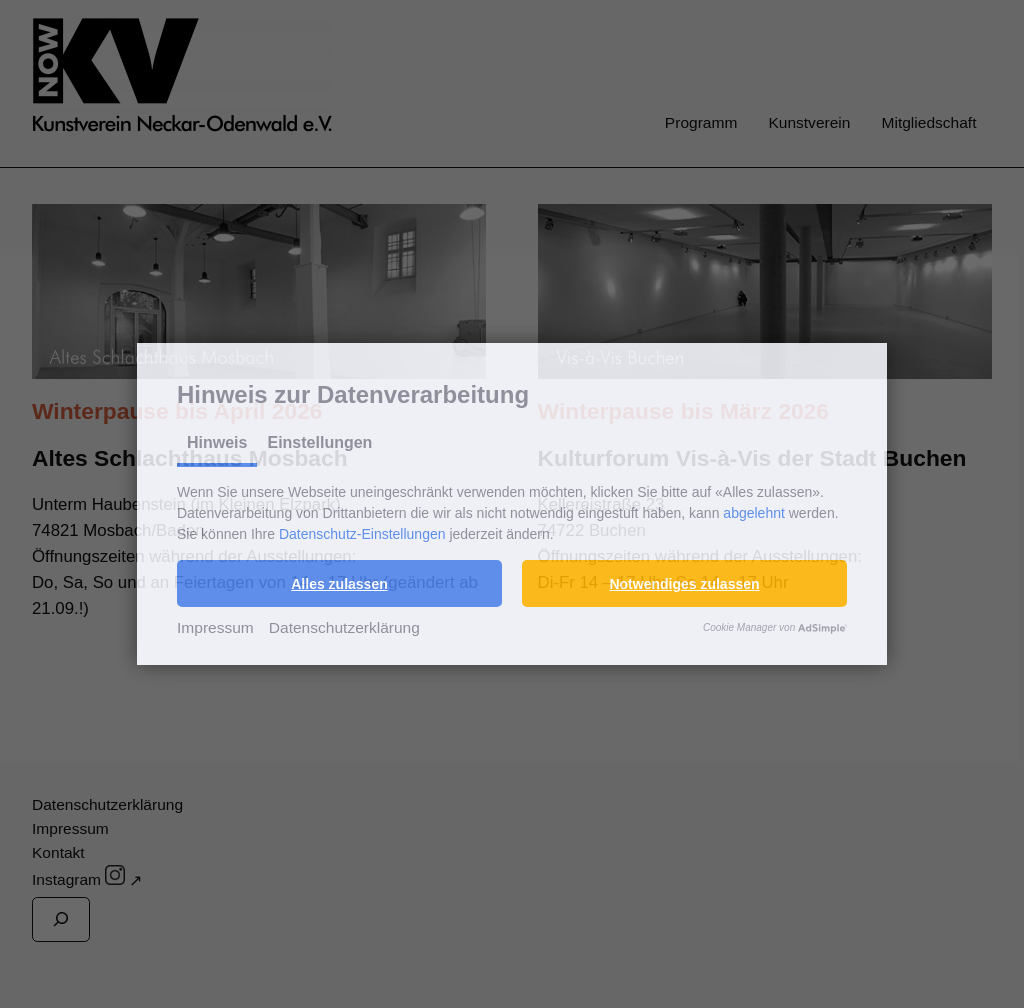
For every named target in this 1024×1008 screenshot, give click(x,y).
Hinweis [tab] (217, 442)
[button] (339, 583)
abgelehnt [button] (754, 513)
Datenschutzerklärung (344, 627)
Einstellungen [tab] (319, 442)
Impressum (215, 627)
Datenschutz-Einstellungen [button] (362, 534)
